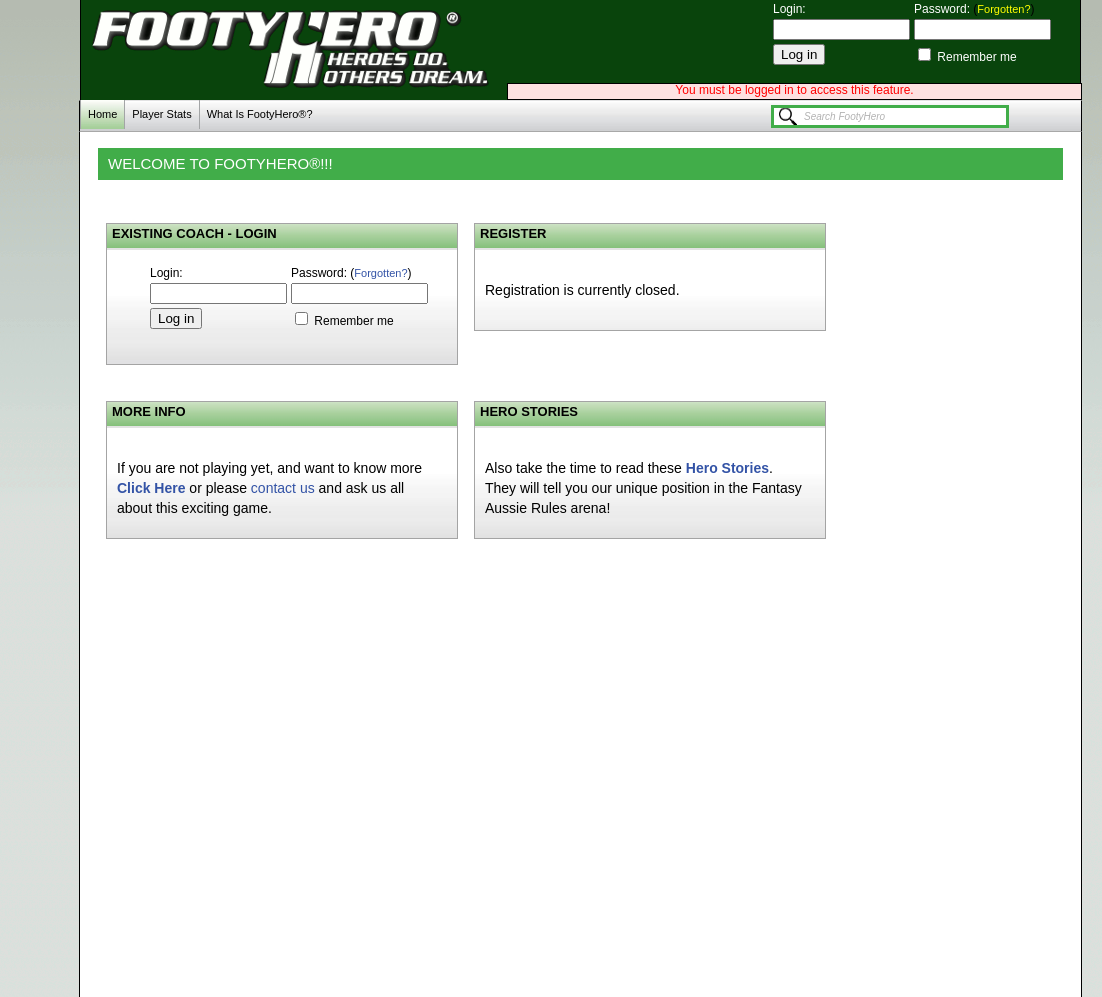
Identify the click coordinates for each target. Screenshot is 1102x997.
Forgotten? (1003, 9)
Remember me (975, 57)
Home (102, 114)
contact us (283, 488)
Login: (789, 9)
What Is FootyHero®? (260, 114)
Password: (943, 9)
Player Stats (161, 114)
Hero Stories (727, 468)
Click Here (151, 488)
